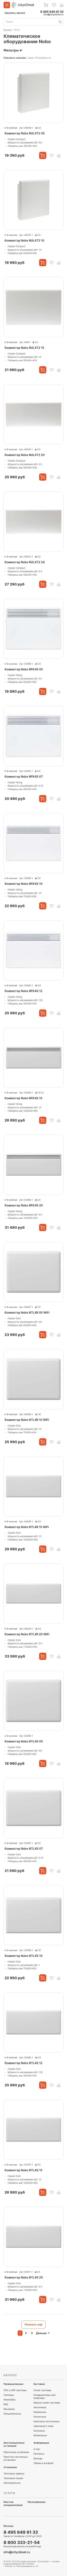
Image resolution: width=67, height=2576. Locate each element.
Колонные (39, 2430)
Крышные (9, 2408)
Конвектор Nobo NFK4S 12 (23, 991)
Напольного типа (43, 2426)
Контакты (39, 2453)
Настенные (40, 2407)
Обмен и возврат (44, 2463)
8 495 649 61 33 (51, 11)
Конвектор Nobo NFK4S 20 (24, 1205)
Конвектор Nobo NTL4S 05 (24, 1741)
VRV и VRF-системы (15, 2390)
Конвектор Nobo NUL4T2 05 (25, 133)
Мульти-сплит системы (47, 2402)
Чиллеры (9, 2394)
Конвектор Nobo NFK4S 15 (23, 1098)
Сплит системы (42, 2390)
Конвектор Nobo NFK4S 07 (24, 776)
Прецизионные (12, 2413)
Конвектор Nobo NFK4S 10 (24, 884)
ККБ (6, 2404)
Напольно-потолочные (46, 2421)
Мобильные (40, 2435)
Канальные (40, 2412)
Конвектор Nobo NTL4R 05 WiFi (27, 1312)
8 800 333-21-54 (22, 2542)
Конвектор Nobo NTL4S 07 (24, 1848)
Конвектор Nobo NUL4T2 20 (25, 455)
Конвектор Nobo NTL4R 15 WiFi (27, 1527)
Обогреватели (12, 2482)
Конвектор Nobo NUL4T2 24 (25, 562)
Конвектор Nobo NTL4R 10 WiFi (27, 1420)
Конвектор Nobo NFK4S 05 (24, 669)
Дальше (41, 2333)
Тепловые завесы (14, 2473)
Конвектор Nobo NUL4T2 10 (24, 240)
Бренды (38, 2458)
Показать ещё (33, 2324)
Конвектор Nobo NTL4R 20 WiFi (27, 1634)
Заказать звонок (14, 12)
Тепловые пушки (13, 2478)
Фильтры (11, 50)
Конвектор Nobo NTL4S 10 (24, 1956)
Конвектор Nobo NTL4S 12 (23, 2063)
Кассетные (40, 2416)
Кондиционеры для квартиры (45, 2396)
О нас (37, 2449)
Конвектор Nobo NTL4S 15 (23, 2170)
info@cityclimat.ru (53, 14)
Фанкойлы (10, 2399)
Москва (8, 2526)
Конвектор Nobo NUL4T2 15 (24, 347)
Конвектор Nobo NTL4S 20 (24, 2277)
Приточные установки (16, 2452)
